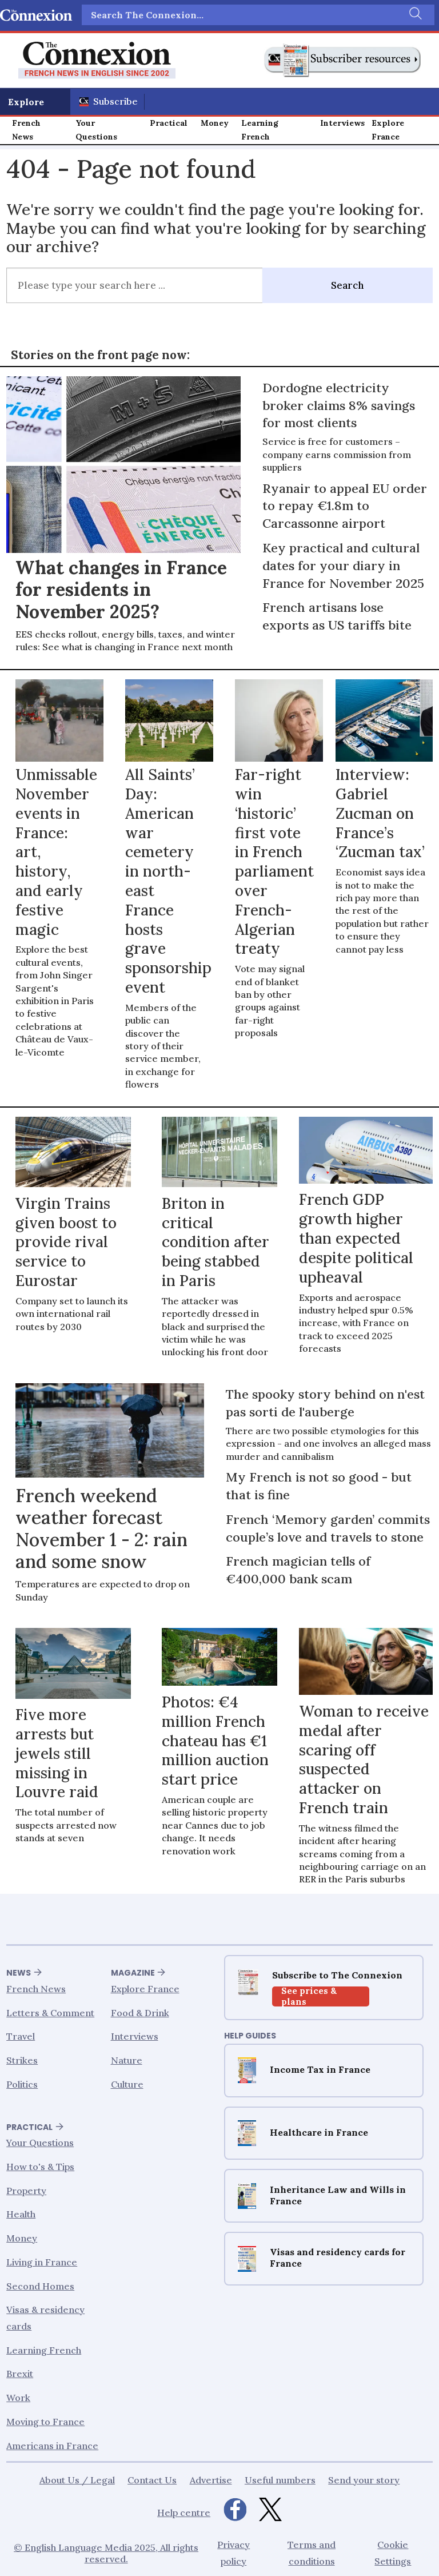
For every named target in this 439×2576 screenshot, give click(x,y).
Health (20, 2214)
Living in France (41, 2262)
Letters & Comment (50, 2012)
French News (26, 130)
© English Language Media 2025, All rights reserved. (106, 2553)
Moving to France (45, 2421)
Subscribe (115, 101)
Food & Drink (140, 2012)
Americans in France (52, 2445)
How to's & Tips (40, 2166)
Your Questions (96, 130)
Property (26, 2190)
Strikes (22, 2060)
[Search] (414, 15)
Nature (126, 2060)
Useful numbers (280, 2480)
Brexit (19, 2373)
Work (18, 2397)
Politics (22, 2084)
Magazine (133, 1972)
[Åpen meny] (35, 102)
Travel (20, 2036)
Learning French (259, 130)
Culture (127, 2084)
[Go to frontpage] (96, 60)
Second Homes (40, 2285)
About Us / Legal (77, 2480)
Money (215, 123)
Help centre (183, 2512)
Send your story (364, 2480)
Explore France (388, 130)
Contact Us (152, 2480)
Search (347, 285)
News (18, 1972)
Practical (168, 123)
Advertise (211, 2480)
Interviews (342, 123)
